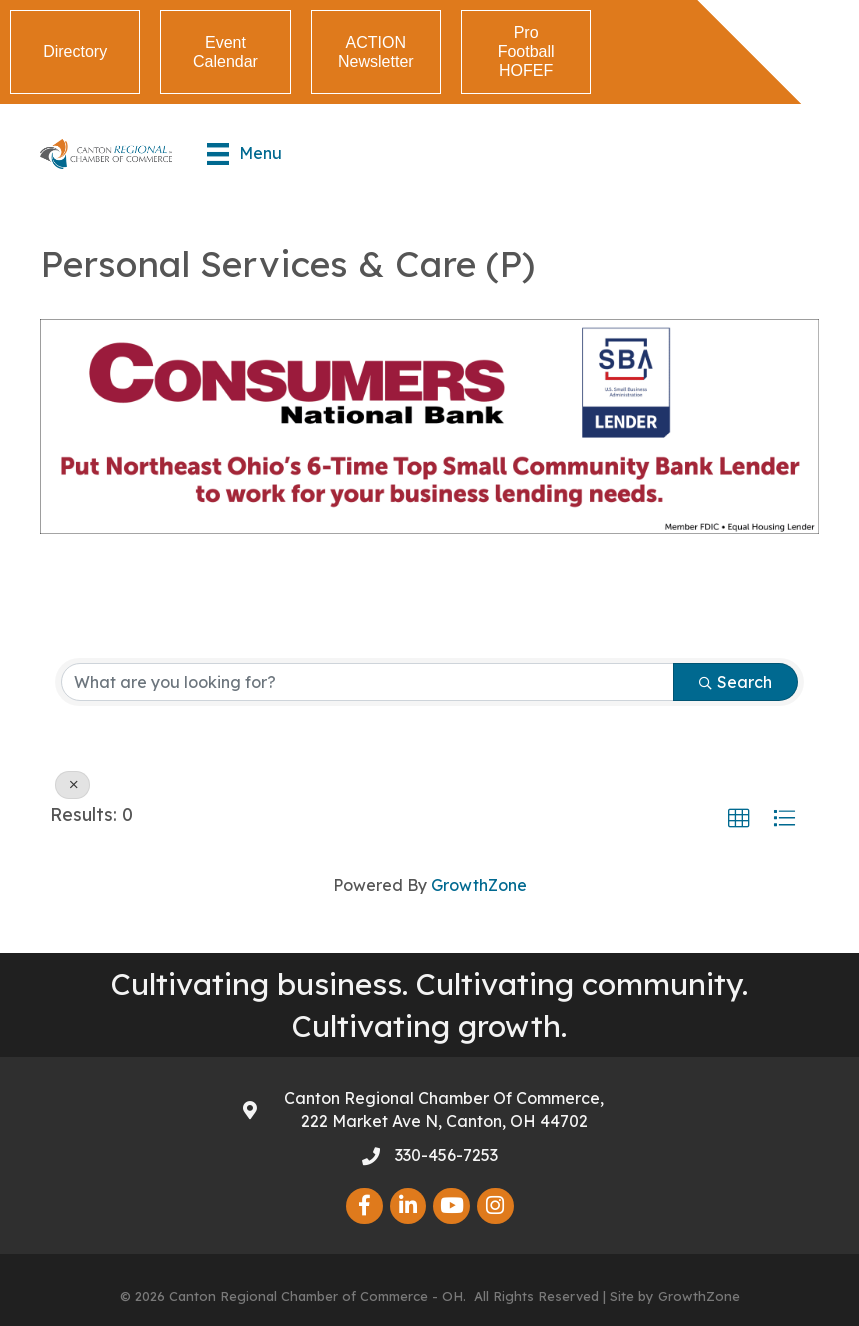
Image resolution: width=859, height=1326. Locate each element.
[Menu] (244, 154)
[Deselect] (72, 785)
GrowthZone (479, 885)
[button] (739, 819)
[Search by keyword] (367, 682)
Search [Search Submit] (735, 682)
